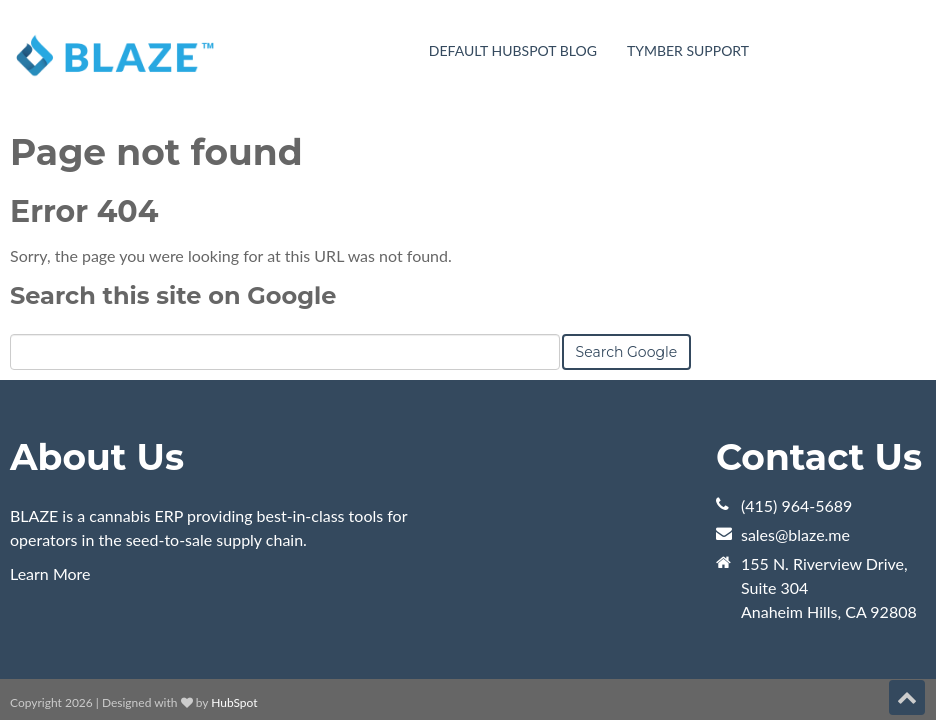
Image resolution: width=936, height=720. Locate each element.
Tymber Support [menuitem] (688, 50)
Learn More (50, 458)
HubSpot (234, 587)
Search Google (627, 237)
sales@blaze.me (795, 419)
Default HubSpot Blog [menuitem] (513, 50)
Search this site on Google (173, 180)
